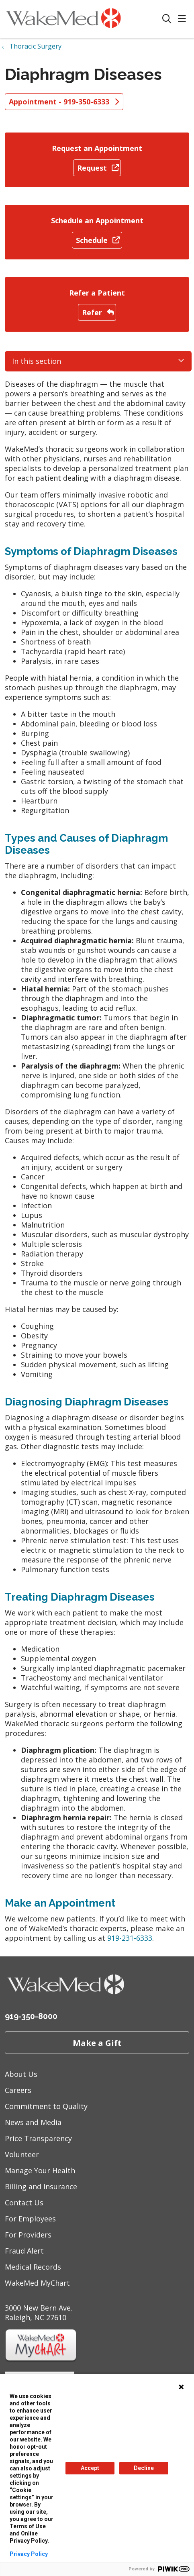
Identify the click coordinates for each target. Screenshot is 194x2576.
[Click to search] (167, 19)
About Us (21, 2074)
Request (97, 168)
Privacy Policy (29, 2554)
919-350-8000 (31, 2016)
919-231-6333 (129, 1938)
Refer (97, 312)
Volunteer (22, 2154)
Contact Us (24, 2202)
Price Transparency (38, 2138)
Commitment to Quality (46, 2106)
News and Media (33, 2122)
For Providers (28, 2234)
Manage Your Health (40, 2170)
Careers (18, 2090)
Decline (144, 2468)
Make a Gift (97, 2042)
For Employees (30, 2218)
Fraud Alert (24, 2251)
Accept (90, 2468)
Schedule (97, 240)
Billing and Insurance (41, 2186)
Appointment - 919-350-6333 (64, 101)
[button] (183, 19)
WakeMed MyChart (37, 2283)
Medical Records (33, 2267)
